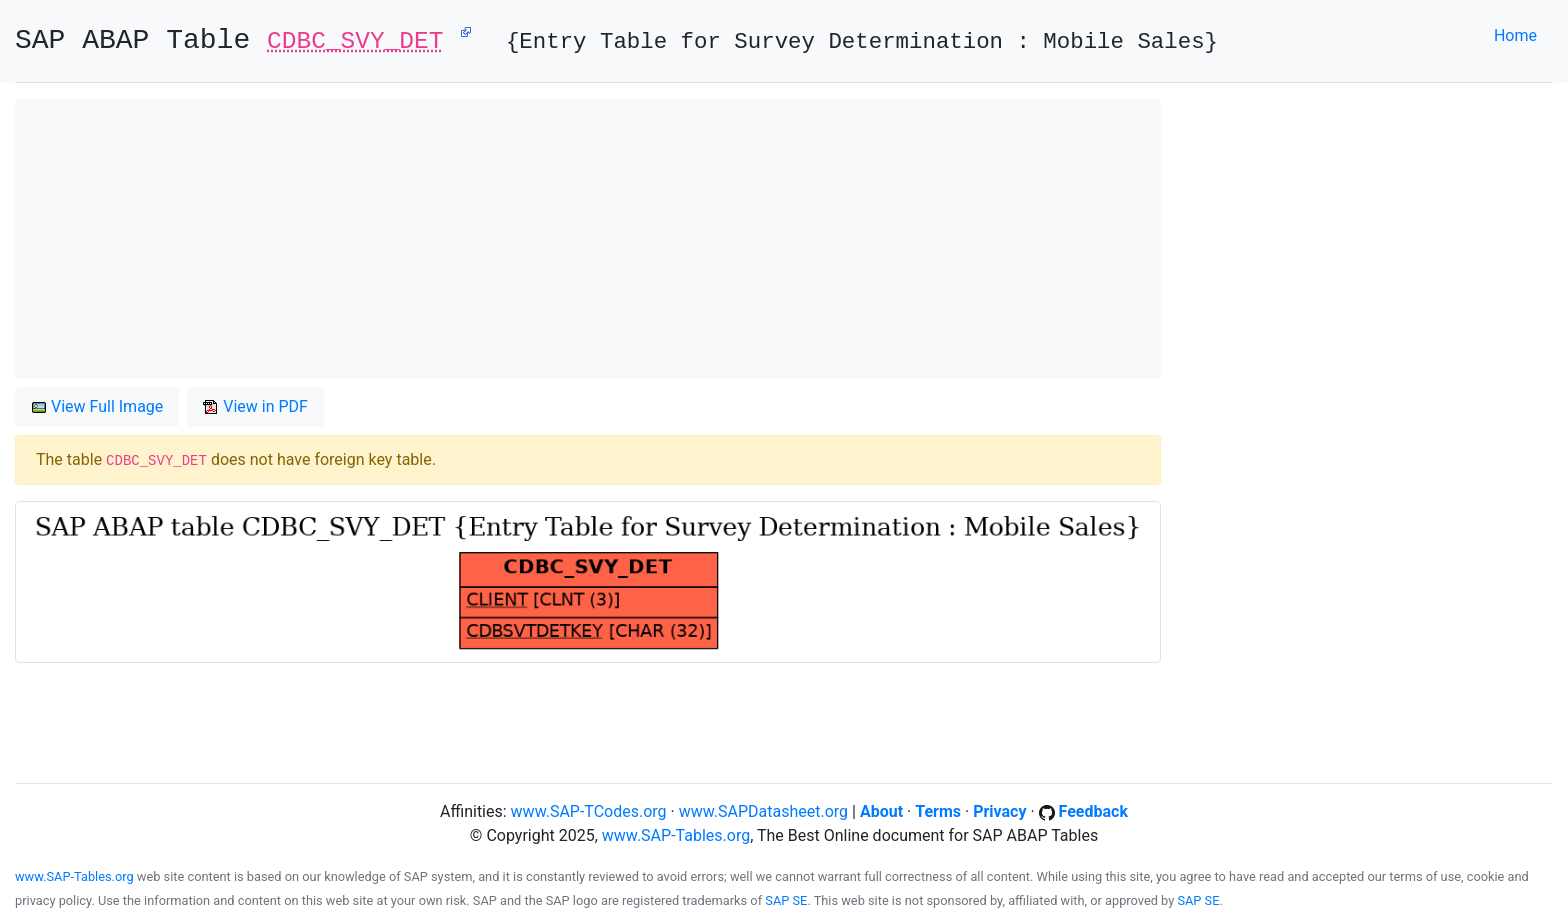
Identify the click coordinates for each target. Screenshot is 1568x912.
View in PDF (255, 406)
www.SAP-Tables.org (676, 835)
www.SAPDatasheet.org (763, 811)
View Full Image (97, 406)
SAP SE (786, 900)
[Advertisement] (588, 239)
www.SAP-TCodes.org (589, 811)
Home (1515, 35)
